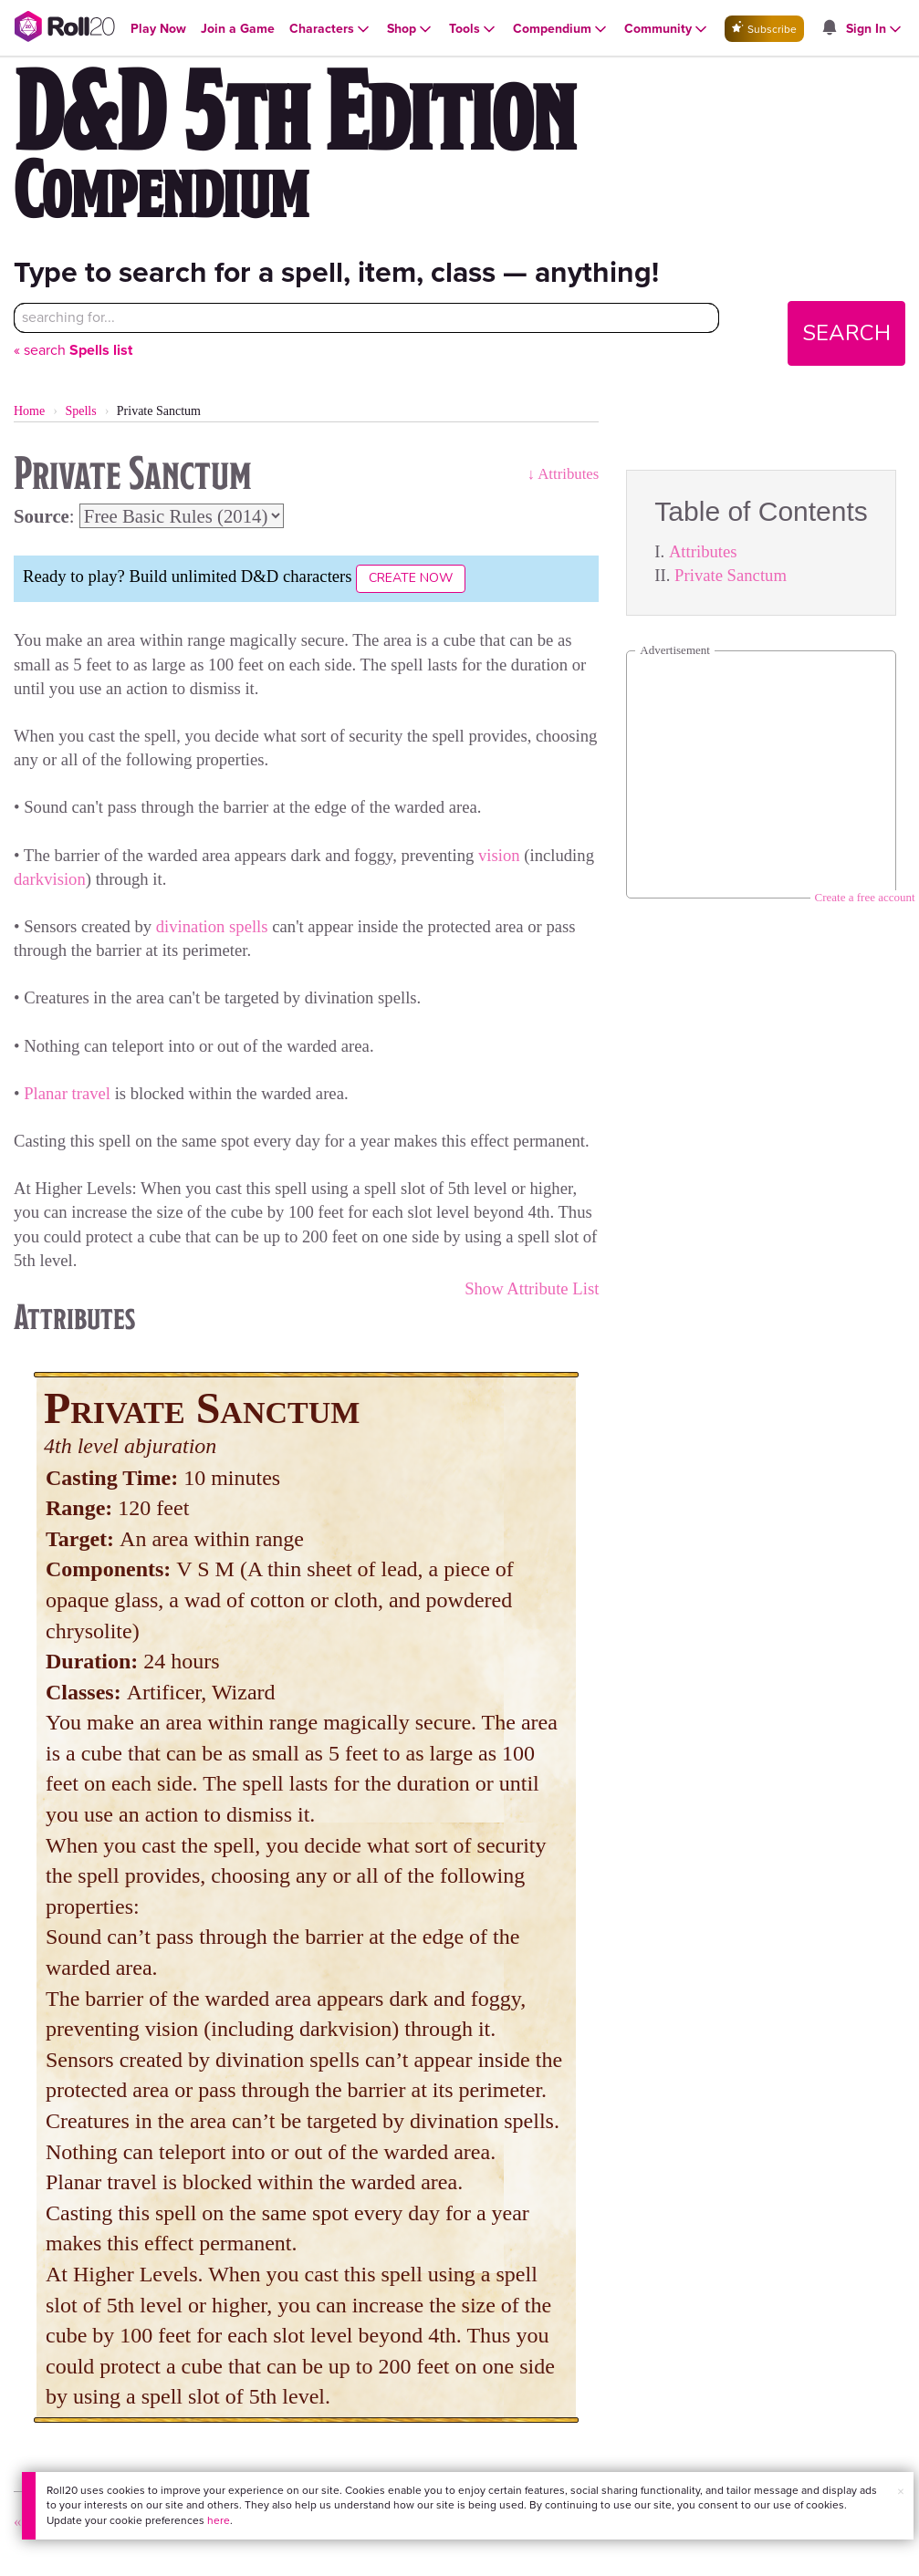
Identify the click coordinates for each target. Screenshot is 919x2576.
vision (499, 855)
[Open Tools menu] (473, 29)
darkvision (50, 878)
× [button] (899, 2491)
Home (29, 411)
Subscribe (764, 28)
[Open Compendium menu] (561, 29)
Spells (80, 411)
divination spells (212, 926)
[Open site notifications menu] (829, 29)
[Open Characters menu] (330, 29)
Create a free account (865, 897)
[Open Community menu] (667, 29)
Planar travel (67, 1093)
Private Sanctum (730, 575)
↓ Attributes (563, 474)
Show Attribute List (532, 1288)
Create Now (411, 578)
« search (73, 349)
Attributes (703, 551)
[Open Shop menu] (410, 29)
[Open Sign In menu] (875, 29)
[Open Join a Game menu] (238, 28)
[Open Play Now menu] (158, 28)
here (217, 2520)
